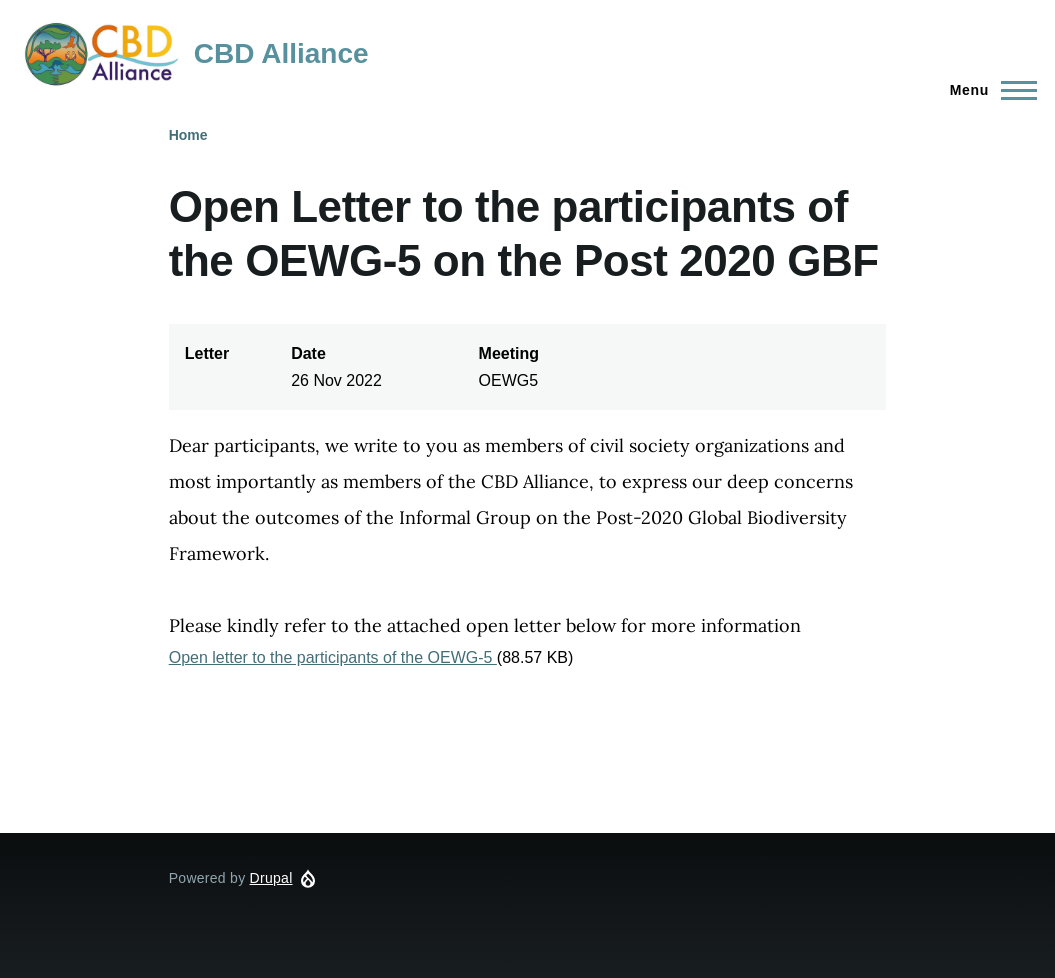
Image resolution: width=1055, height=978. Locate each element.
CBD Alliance (281, 53)
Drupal (271, 878)
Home (188, 135)
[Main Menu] (987, 90)
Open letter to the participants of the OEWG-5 (333, 657)
